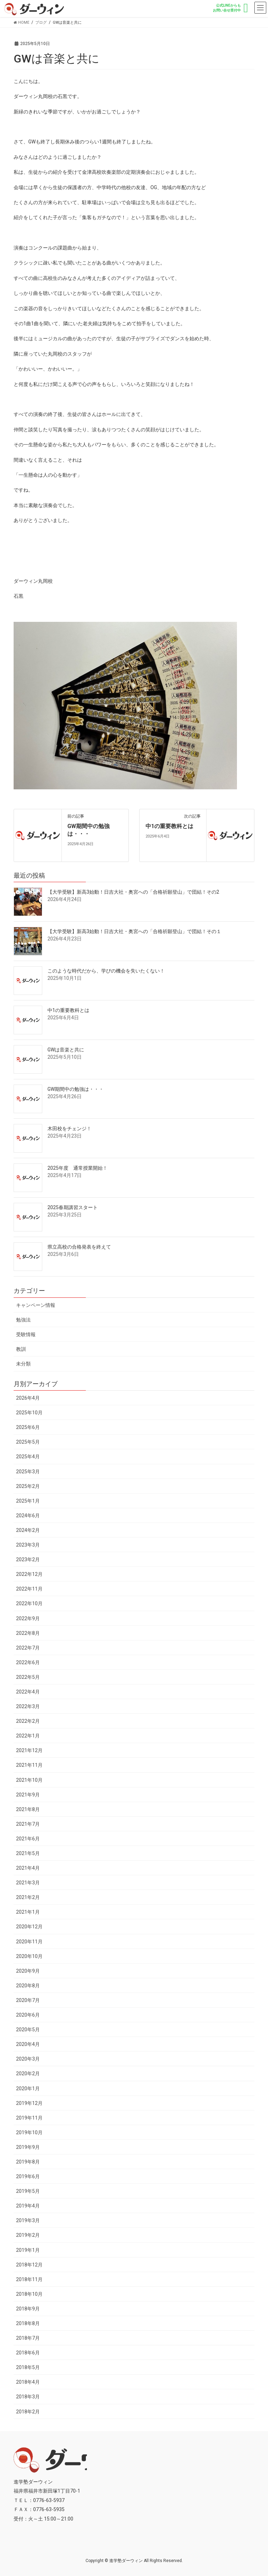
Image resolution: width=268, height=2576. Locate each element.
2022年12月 (29, 1574)
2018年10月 (29, 2294)
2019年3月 (28, 2220)
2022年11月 (29, 1589)
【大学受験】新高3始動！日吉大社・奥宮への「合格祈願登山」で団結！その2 (133, 892)
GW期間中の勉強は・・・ (75, 1089)
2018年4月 (28, 2382)
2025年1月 (28, 1501)
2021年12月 (29, 1750)
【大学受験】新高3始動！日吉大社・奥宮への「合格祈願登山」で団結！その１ (134, 931)
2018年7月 (28, 2338)
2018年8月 (28, 2323)
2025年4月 (28, 1456)
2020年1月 (28, 2088)
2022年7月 (28, 1648)
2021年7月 (28, 1824)
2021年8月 (28, 1809)
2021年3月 (28, 1882)
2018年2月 (28, 2411)
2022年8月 (28, 1633)
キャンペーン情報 (35, 1305)
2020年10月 (29, 1956)
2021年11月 (29, 1765)
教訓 (21, 1349)
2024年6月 (28, 1515)
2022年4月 (28, 1692)
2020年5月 (28, 2029)
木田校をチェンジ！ (69, 1128)
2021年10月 (29, 1780)
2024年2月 (28, 1530)
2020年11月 (29, 1941)
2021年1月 (28, 1912)
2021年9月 (28, 1794)
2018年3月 (28, 2396)
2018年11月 (29, 2279)
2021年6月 (28, 1838)
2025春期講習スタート (72, 1207)
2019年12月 (29, 2103)
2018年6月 (28, 2352)
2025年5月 (28, 1442)
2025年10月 (29, 1412)
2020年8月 (28, 1985)
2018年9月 (28, 2308)
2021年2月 (28, 1897)
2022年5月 (28, 1677)
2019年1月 (28, 2250)
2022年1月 (28, 1736)
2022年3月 (28, 1706)
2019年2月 (28, 2235)
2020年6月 (28, 2015)
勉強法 (23, 1320)
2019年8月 (28, 2162)
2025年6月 (28, 1427)
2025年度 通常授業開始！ (77, 1168)
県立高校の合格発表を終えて (79, 1247)
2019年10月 (29, 2132)
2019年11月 (29, 2118)
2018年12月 (29, 2265)
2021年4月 (28, 1868)
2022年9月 (28, 1618)
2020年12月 (29, 1926)
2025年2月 (28, 1486)
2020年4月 (28, 2044)
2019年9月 (28, 2147)
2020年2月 (28, 2073)
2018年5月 (28, 2367)
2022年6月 (28, 1662)
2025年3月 (28, 1471)
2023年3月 (28, 1545)
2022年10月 (29, 1603)
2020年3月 (28, 2059)
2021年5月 (28, 1853)
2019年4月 (28, 2206)
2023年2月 (28, 1559)
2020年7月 (28, 2000)
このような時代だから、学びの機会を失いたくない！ (106, 971)
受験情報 (26, 1334)
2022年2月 (28, 1721)
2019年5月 (28, 2191)
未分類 (23, 1364)
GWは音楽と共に (65, 1049)
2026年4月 (28, 1398)
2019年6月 (28, 2176)
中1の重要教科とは (169, 826)
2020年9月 (28, 1971)
